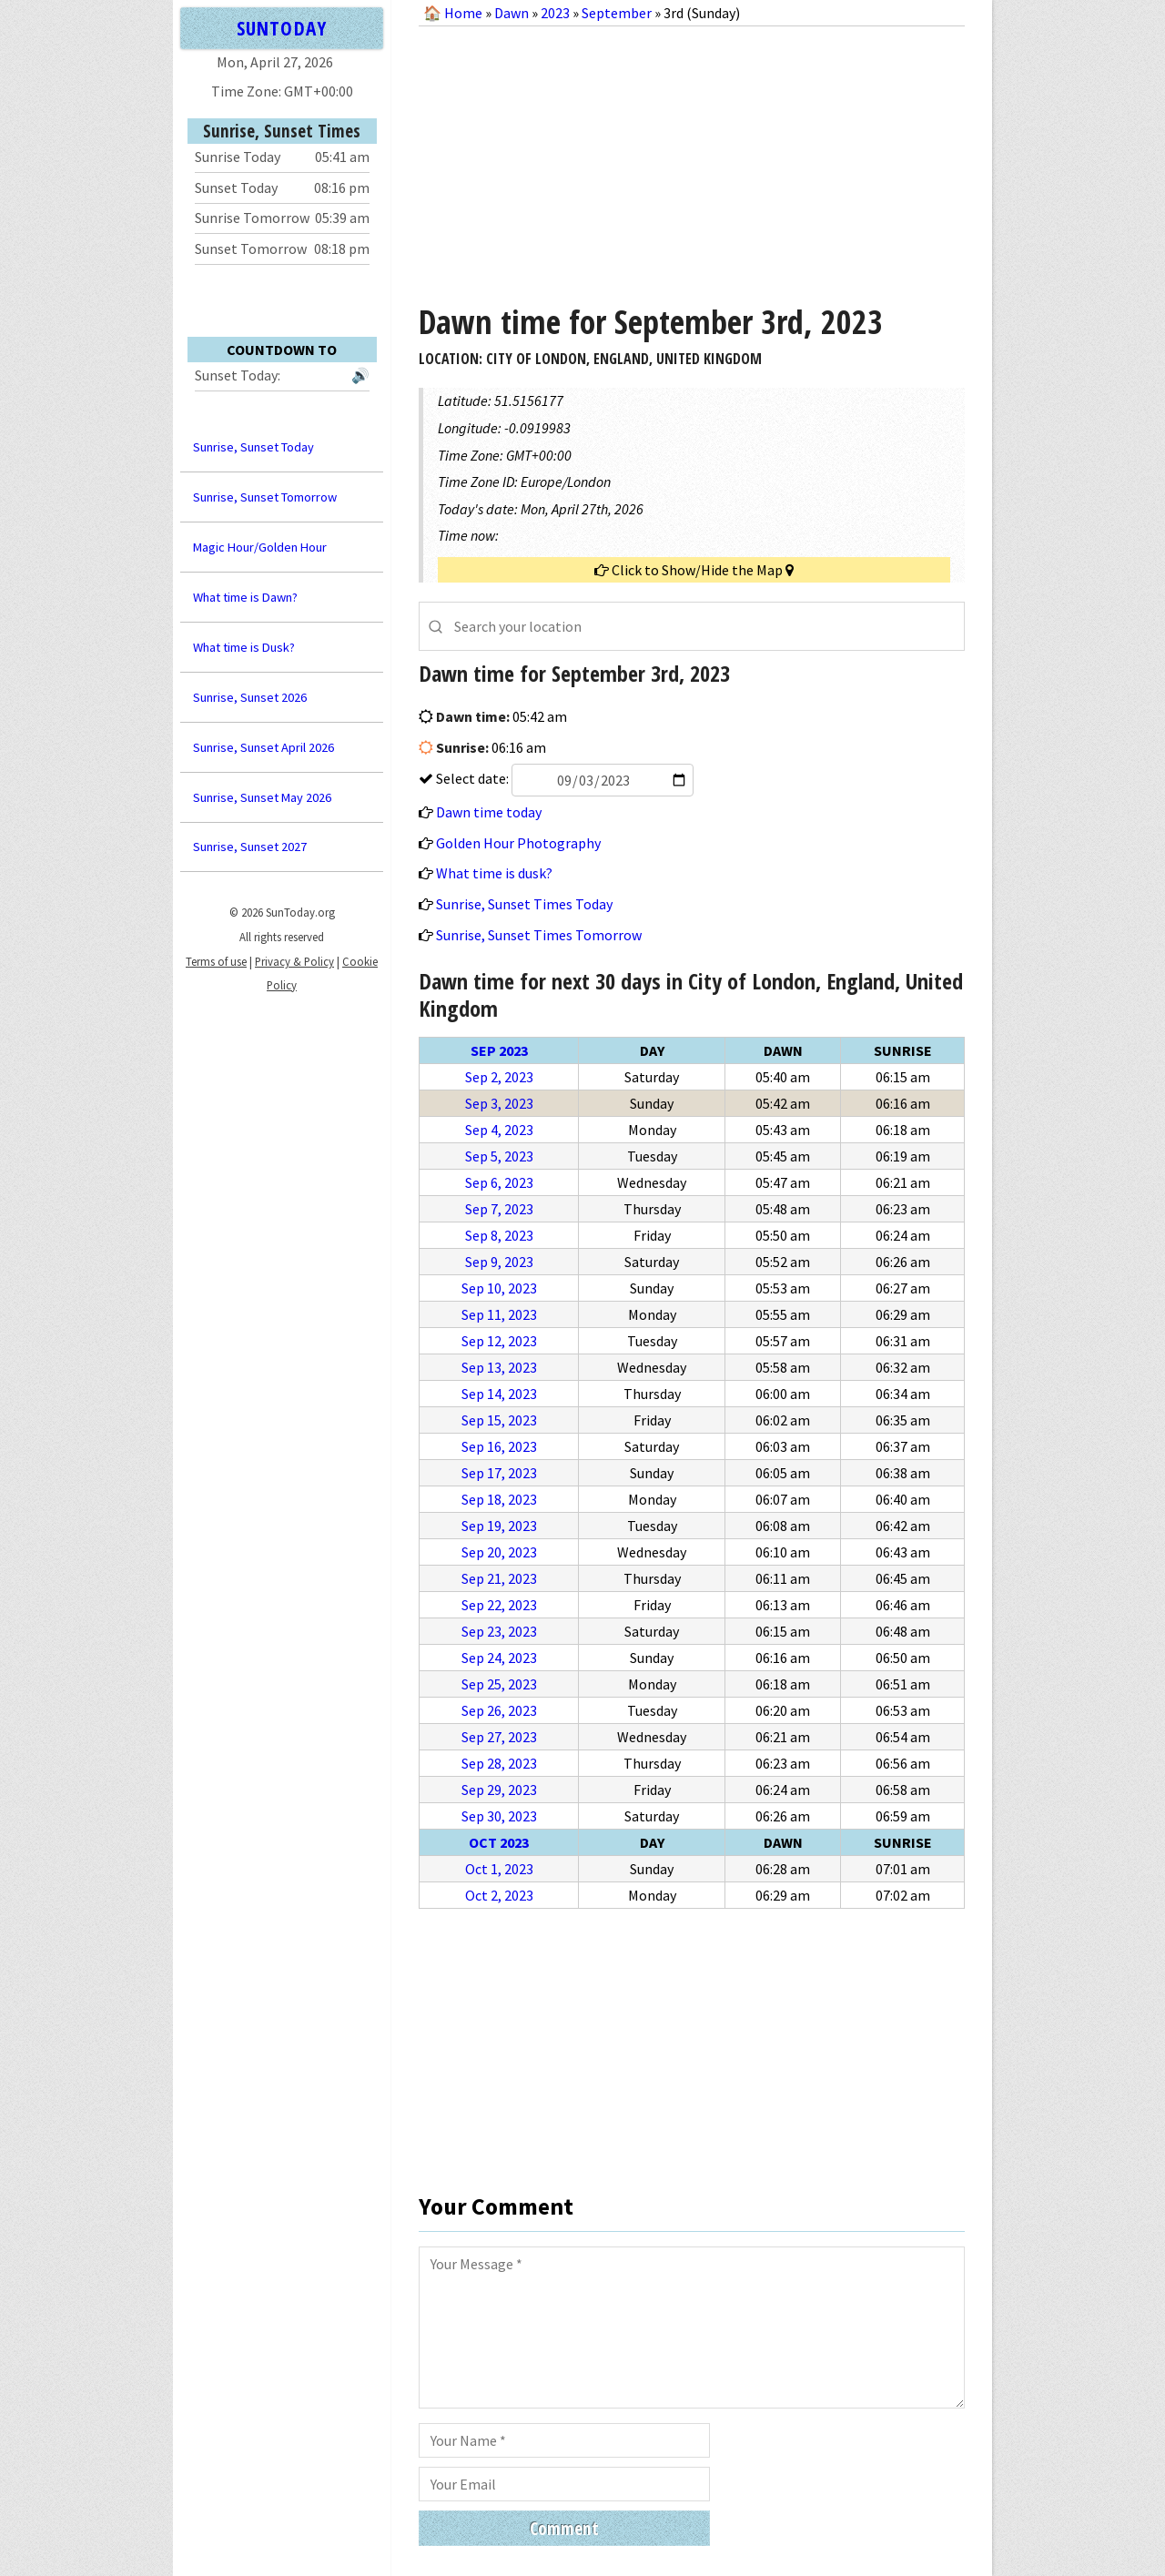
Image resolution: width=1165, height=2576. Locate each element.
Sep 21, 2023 (499, 1578)
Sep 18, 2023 (499, 1499)
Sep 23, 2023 (499, 1631)
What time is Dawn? (245, 597)
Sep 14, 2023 (499, 1393)
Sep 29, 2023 (499, 1789)
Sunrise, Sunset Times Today (524, 904)
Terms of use (216, 961)
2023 (555, 13)
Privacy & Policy (294, 961)
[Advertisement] (692, 158)
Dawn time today (489, 812)
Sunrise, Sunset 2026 (250, 697)
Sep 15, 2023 (499, 1420)
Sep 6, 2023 (499, 1182)
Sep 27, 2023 (499, 1737)
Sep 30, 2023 (499, 1816)
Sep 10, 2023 (499, 1288)
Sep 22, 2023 (499, 1605)
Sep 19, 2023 (499, 1525)
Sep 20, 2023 (499, 1552)
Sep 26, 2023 (499, 1710)
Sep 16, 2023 (499, 1446)
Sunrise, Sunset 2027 (250, 846)
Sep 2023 (499, 1050)
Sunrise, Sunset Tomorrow (265, 497)
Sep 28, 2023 (499, 1763)
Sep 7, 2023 (499, 1209)
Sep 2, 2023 (499, 1077)
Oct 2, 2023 (499, 1895)
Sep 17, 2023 (499, 1473)
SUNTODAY (281, 28)
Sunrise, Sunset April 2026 (263, 747)
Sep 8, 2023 (499, 1235)
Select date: (563, 778)
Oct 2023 (499, 1842)
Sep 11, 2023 (499, 1314)
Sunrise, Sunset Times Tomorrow (539, 935)
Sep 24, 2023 (499, 1657)
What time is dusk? (494, 873)
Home (463, 13)
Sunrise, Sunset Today (253, 447)
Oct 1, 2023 (499, 1869)
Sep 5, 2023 (499, 1156)
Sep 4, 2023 (499, 1130)
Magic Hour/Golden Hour (260, 547)
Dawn (511, 13)
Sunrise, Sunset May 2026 (262, 797)
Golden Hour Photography (518, 843)
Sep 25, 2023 (499, 1684)
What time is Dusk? (244, 647)
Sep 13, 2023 (499, 1367)
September (617, 13)
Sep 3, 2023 (499, 1103)
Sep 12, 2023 (499, 1341)
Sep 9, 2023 (499, 1262)
